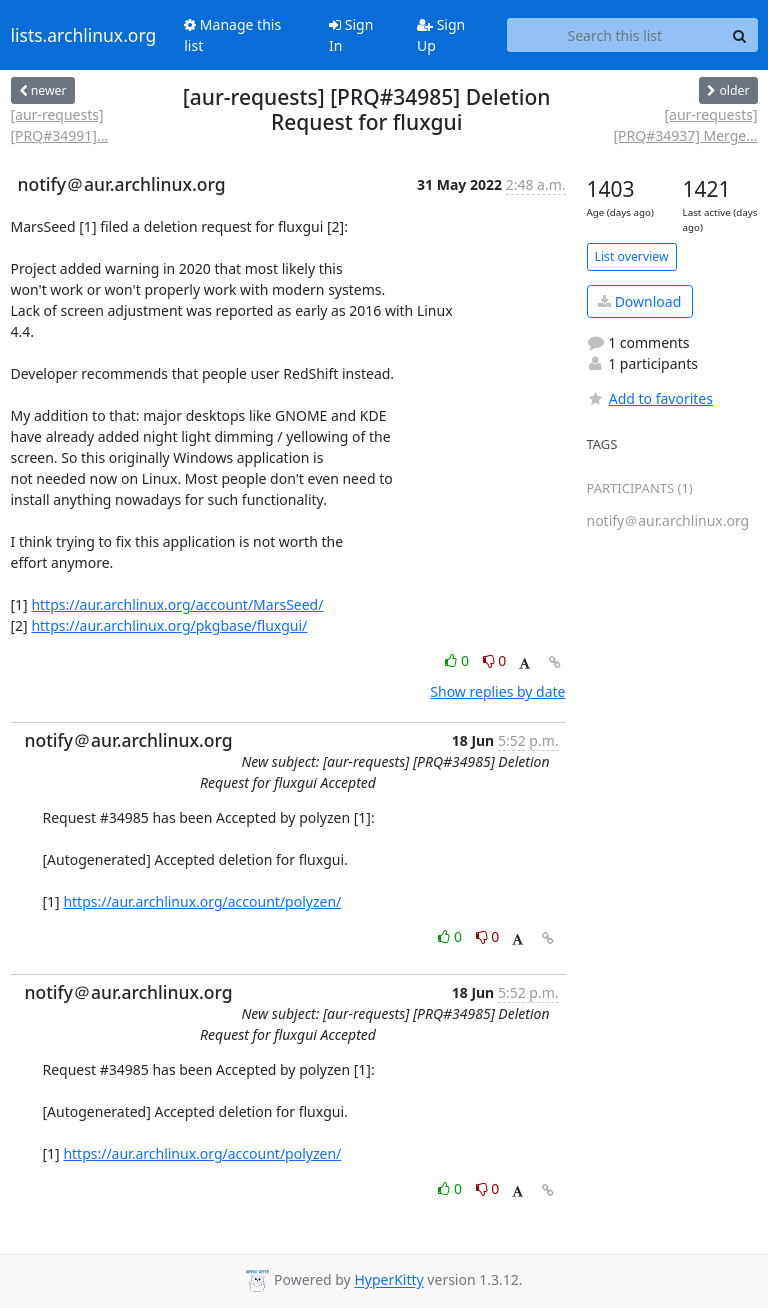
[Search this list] (614, 35)
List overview (632, 256)
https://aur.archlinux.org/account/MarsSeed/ (177, 604)
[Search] (740, 35)
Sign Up (441, 35)
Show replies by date (497, 691)
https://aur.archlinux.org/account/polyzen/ (202, 901)
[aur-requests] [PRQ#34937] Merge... (685, 125)
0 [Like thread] (458, 660)
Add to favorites (650, 398)
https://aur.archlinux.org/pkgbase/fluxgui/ (169, 625)
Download (639, 301)
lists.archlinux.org (84, 35)
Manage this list (232, 35)
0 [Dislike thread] (495, 660)
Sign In (351, 35)
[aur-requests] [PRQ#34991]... (60, 125)
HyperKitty (388, 1280)
